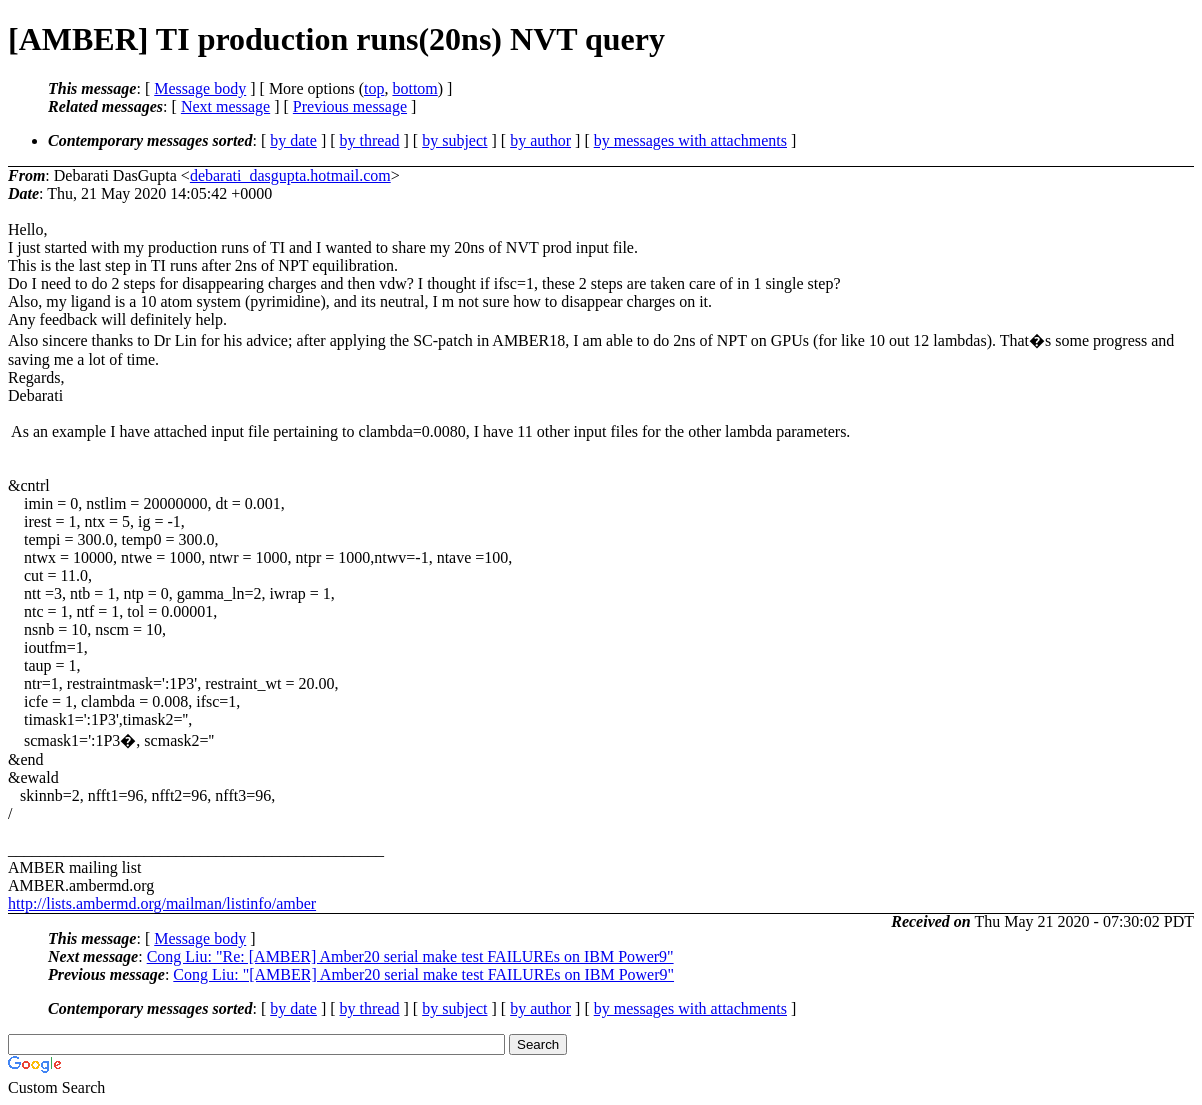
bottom (414, 88)
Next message (225, 106)
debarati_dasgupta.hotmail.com (290, 175)
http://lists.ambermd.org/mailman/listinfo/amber (162, 903)
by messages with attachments (690, 140)
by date (293, 140)
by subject (454, 140)
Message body (200, 88)
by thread (370, 140)
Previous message (350, 106)
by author (540, 140)
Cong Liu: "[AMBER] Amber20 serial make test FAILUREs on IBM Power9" (423, 974)
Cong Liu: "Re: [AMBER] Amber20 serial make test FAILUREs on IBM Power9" (410, 956)
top (374, 88)
